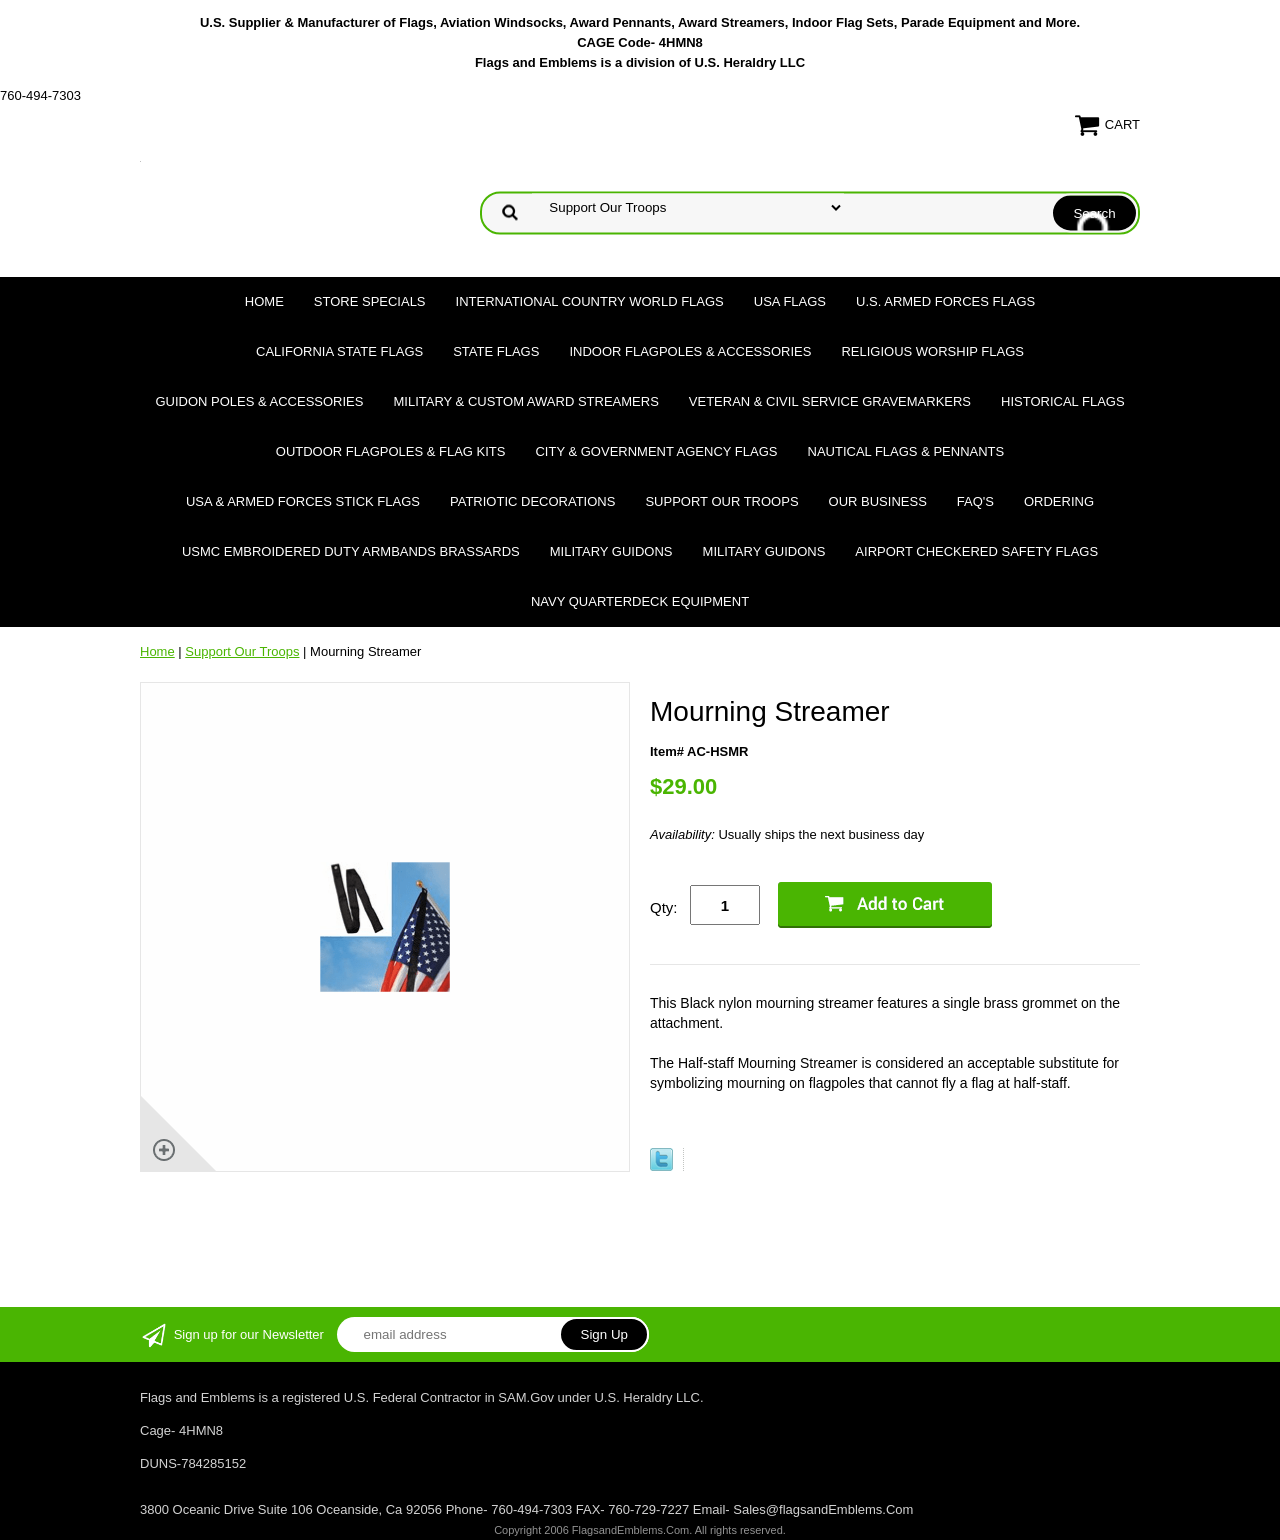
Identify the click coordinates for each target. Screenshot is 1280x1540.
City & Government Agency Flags (656, 451)
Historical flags (1063, 401)
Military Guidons (611, 551)
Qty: (664, 907)
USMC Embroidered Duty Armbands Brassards (351, 551)
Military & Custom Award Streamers (525, 401)
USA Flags (790, 301)
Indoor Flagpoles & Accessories (690, 351)
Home (264, 301)
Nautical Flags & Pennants (906, 451)
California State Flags (339, 351)
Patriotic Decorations (532, 501)
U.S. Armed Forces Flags (945, 301)
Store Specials (370, 301)
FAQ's (975, 501)
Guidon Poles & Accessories (259, 401)
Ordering (1059, 501)
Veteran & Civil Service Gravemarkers (830, 401)
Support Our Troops (721, 501)
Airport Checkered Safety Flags (976, 551)
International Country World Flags (590, 301)
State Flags (496, 351)
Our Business (878, 501)
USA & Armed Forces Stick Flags (303, 501)
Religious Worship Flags (932, 351)
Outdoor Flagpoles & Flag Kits (391, 451)
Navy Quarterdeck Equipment (640, 601)
